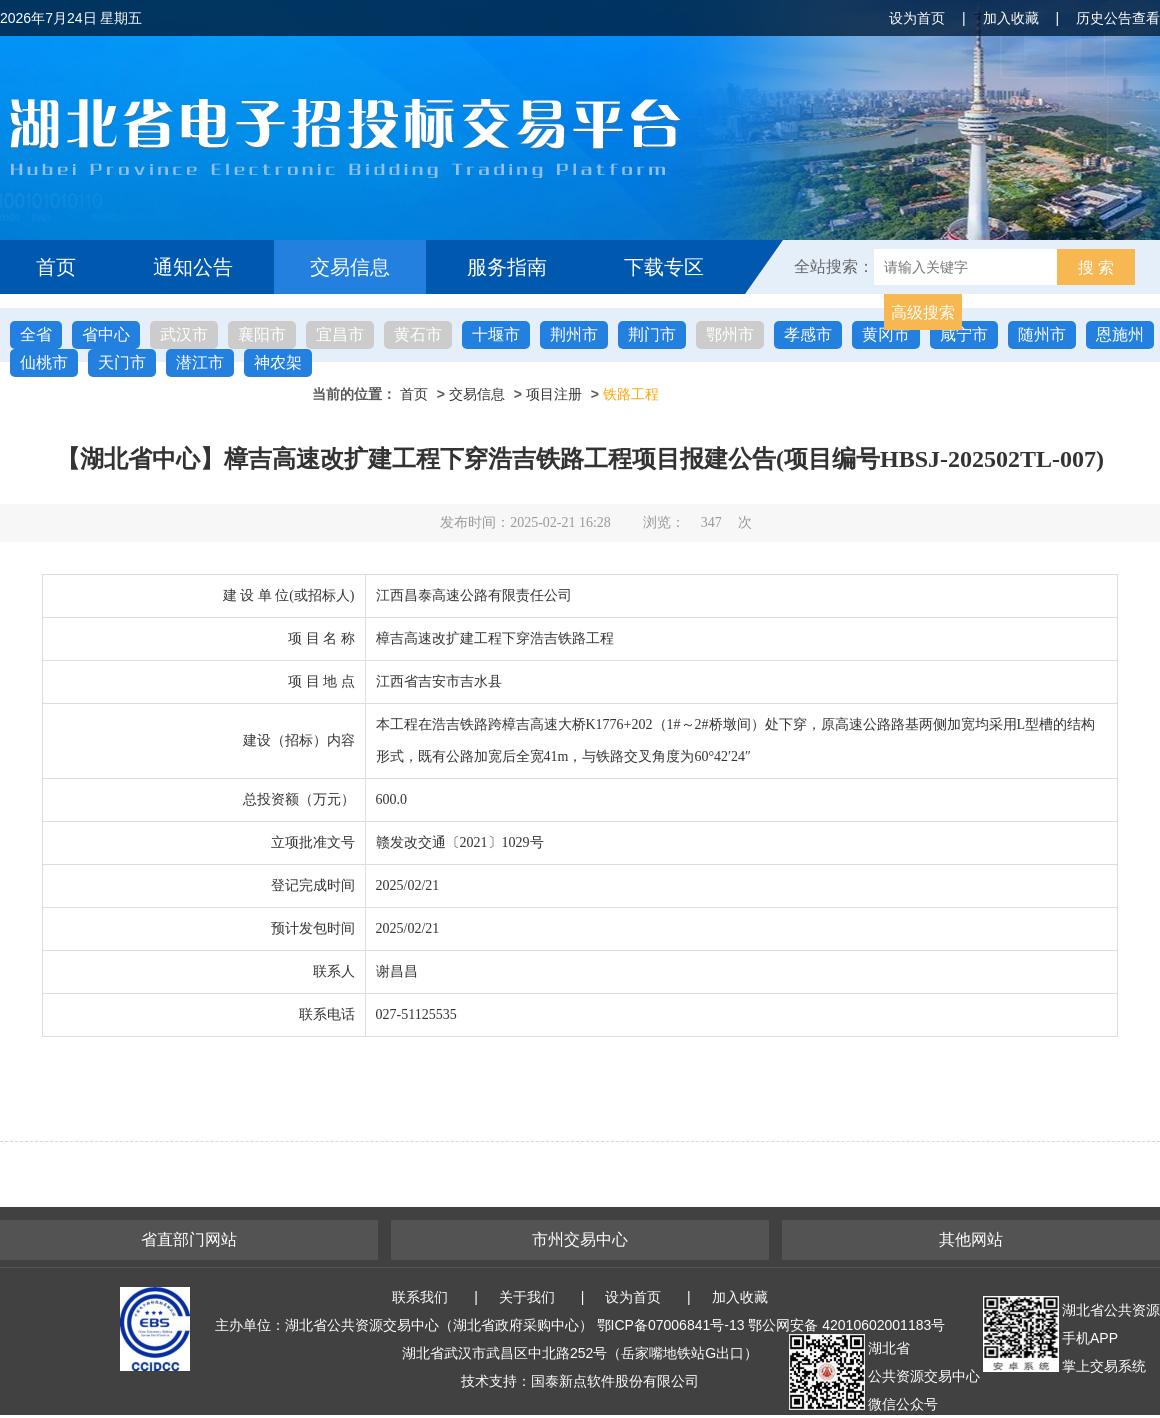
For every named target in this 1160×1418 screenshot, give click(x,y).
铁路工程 (631, 394)
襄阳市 (262, 334)
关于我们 (527, 1297)
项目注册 (554, 394)
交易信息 (350, 267)
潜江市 (200, 362)
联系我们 (420, 1297)
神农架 (278, 362)
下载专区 (664, 267)
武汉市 (184, 334)
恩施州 (1120, 334)
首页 (56, 267)
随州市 (1042, 334)
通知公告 (193, 267)
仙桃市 (44, 362)
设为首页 (917, 18)
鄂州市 (730, 334)
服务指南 (507, 267)
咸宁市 (964, 334)
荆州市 (574, 334)
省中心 (106, 334)
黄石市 (418, 334)
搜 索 (1096, 267)
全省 (36, 334)
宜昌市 (340, 334)
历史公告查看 (1118, 18)
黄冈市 (886, 334)
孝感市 (808, 334)
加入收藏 (1011, 18)
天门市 (122, 362)
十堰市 (496, 334)
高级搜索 (923, 312)
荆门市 (652, 334)
